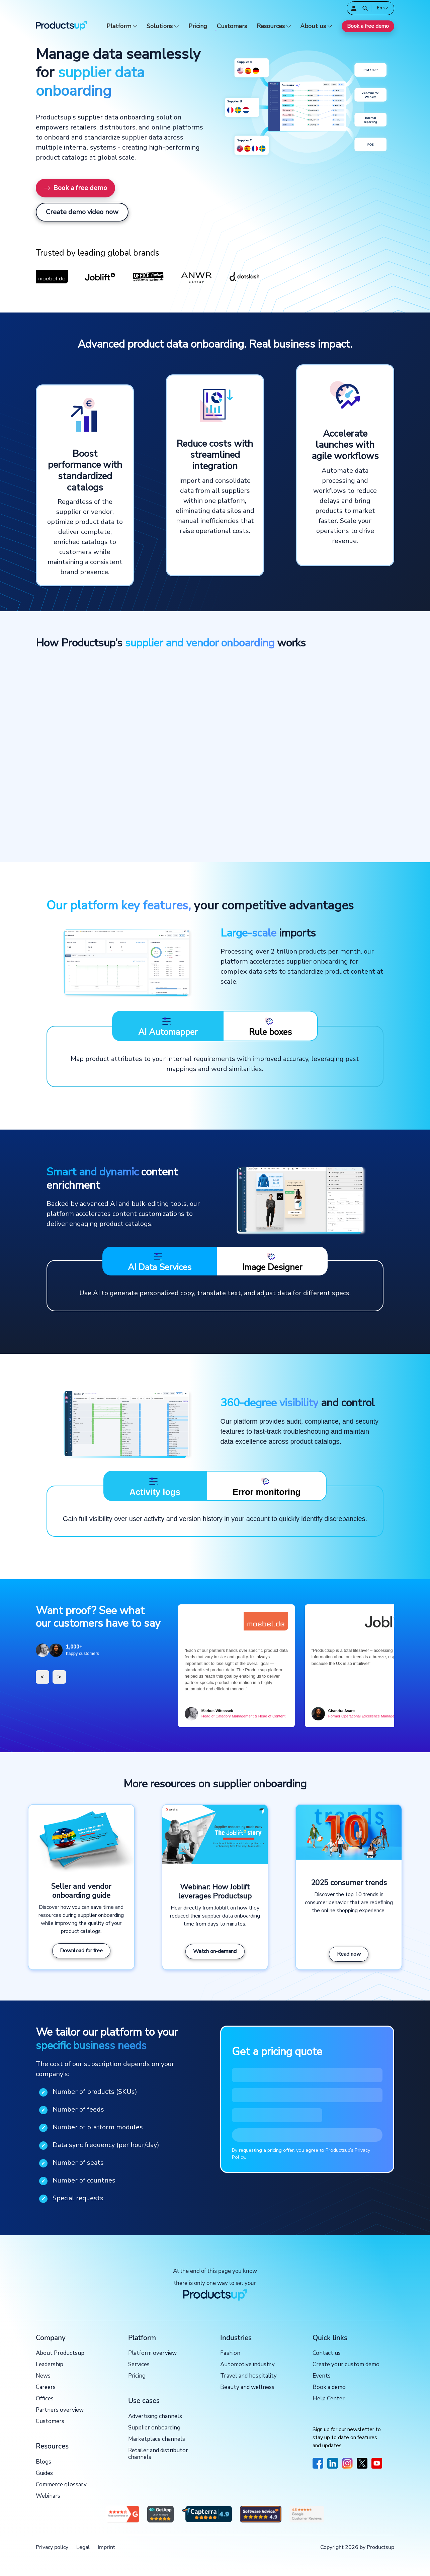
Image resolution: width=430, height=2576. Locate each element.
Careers (46, 2387)
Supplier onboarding (154, 2427)
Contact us (327, 2353)
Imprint (106, 2547)
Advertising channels (155, 2416)
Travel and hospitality (248, 2376)
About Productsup (60, 2353)
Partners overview (60, 2410)
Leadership (49, 2364)
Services (139, 2364)
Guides (44, 2473)
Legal (83, 2547)
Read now (349, 1954)
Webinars (48, 2496)
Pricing (197, 26)
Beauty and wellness (247, 2387)
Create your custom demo (346, 2364)
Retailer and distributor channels (158, 2454)
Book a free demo (368, 26)
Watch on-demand (215, 1951)
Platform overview (152, 2353)
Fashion (230, 2353)
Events (322, 2376)
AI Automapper (167, 1026)
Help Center (329, 2398)
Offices (45, 2398)
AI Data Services (159, 1262)
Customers (232, 26)
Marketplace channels (156, 2439)
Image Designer (272, 1262)
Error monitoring (266, 1486)
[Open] (365, 8)
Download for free (81, 1950)
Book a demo (329, 2387)
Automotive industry (247, 2364)
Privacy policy (52, 2547)
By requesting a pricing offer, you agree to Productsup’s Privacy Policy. (301, 2154)
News (43, 2376)
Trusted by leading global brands (97, 253)
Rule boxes (270, 1026)
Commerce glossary (61, 2484)
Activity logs (155, 1486)
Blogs (43, 2462)
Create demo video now (82, 211)
